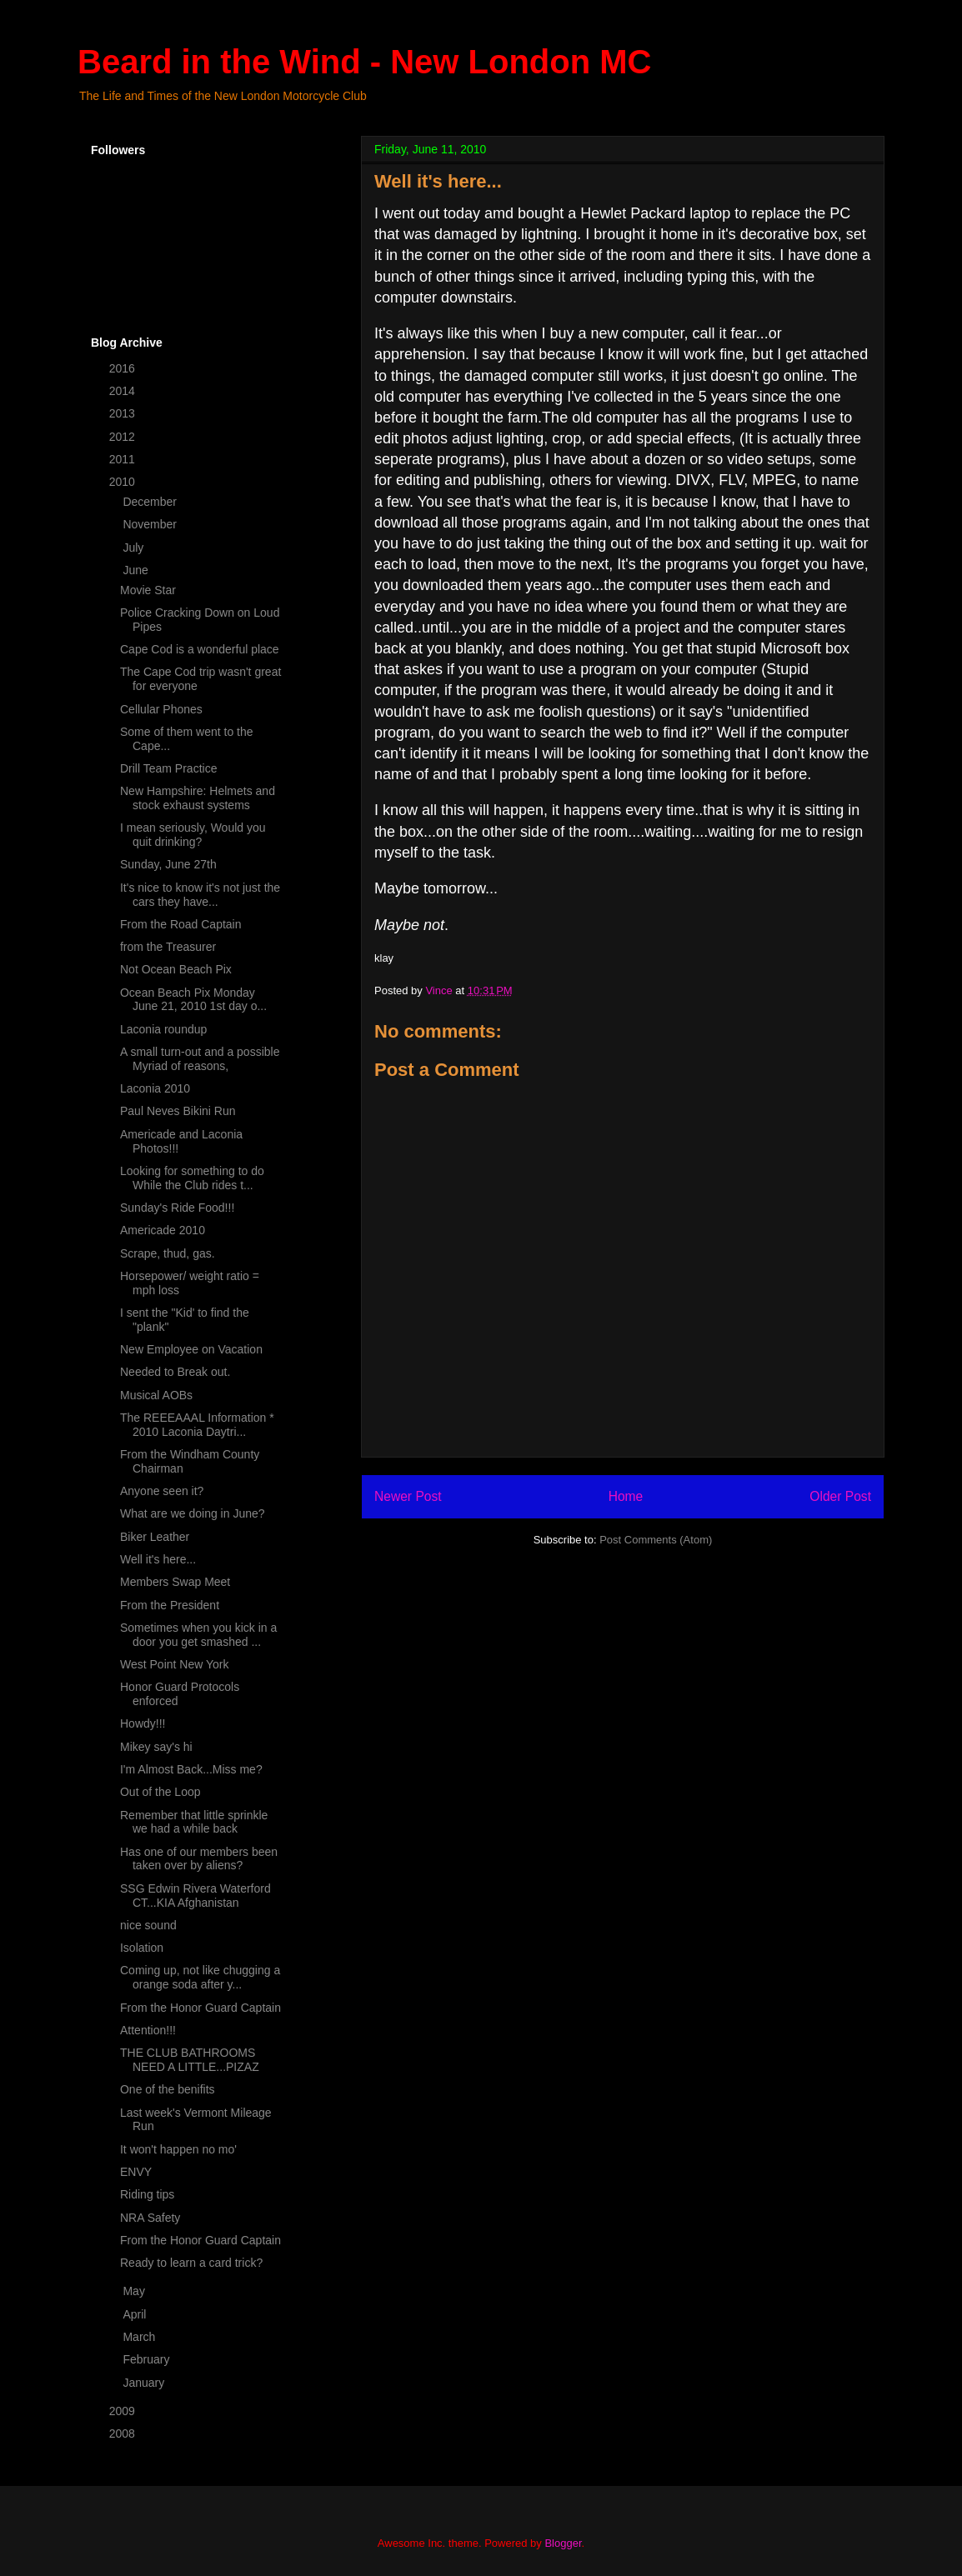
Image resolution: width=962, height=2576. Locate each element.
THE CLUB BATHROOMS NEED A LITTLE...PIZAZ (189, 2059)
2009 (123, 2411)
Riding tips (147, 2194)
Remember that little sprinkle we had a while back (194, 1822)
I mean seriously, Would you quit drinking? (193, 834)
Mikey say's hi (156, 1746)
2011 (123, 459)
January (145, 2382)
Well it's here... (158, 1559)
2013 (123, 413)
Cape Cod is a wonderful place (199, 649)
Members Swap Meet (175, 1581)
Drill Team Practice (168, 768)
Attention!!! (148, 2030)
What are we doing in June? (192, 1513)
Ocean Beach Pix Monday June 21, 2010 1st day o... (193, 999)
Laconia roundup (163, 1029)
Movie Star (148, 590)
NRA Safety (150, 2217)
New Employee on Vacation (191, 1349)
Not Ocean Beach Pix (176, 969)
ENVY (136, 2171)
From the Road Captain (181, 924)
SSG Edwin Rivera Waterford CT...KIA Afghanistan (195, 1895)
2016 (123, 368)
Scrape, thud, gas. (167, 1253)
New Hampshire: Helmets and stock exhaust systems (197, 798)
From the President (169, 1605)
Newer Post (408, 1496)
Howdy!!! (142, 1723)
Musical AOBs (156, 1395)
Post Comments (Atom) (655, 1539)
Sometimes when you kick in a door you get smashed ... (198, 1634)
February (148, 2359)
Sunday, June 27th (168, 864)
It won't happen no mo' (178, 2149)
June (137, 570)
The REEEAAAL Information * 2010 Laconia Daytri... (197, 1424)
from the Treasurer (168, 946)
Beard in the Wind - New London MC (364, 61)
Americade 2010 (162, 1230)
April (136, 2314)
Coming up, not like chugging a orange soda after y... (200, 1977)
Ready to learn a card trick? (191, 2262)
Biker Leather (154, 1536)
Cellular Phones (161, 709)
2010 (123, 481)
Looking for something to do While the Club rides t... (192, 1178)
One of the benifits (167, 2089)
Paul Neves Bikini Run (178, 1111)
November (151, 524)
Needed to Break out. (175, 1371)
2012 (123, 436)
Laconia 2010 (155, 1088)
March (140, 2336)
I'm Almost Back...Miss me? (191, 1769)
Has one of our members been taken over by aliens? (199, 1859)
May (135, 2291)
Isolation (141, 1947)
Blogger (562, 2543)
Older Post (840, 1496)
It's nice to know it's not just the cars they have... (200, 894)
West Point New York (174, 1664)
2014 (123, 391)
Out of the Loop (160, 1791)
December (151, 501)
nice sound (148, 1925)
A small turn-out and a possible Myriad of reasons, (199, 1059)
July (135, 547)
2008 (123, 2433)
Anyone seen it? (161, 1491)
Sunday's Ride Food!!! (177, 1207)
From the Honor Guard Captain (200, 2007)
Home (626, 1496)
